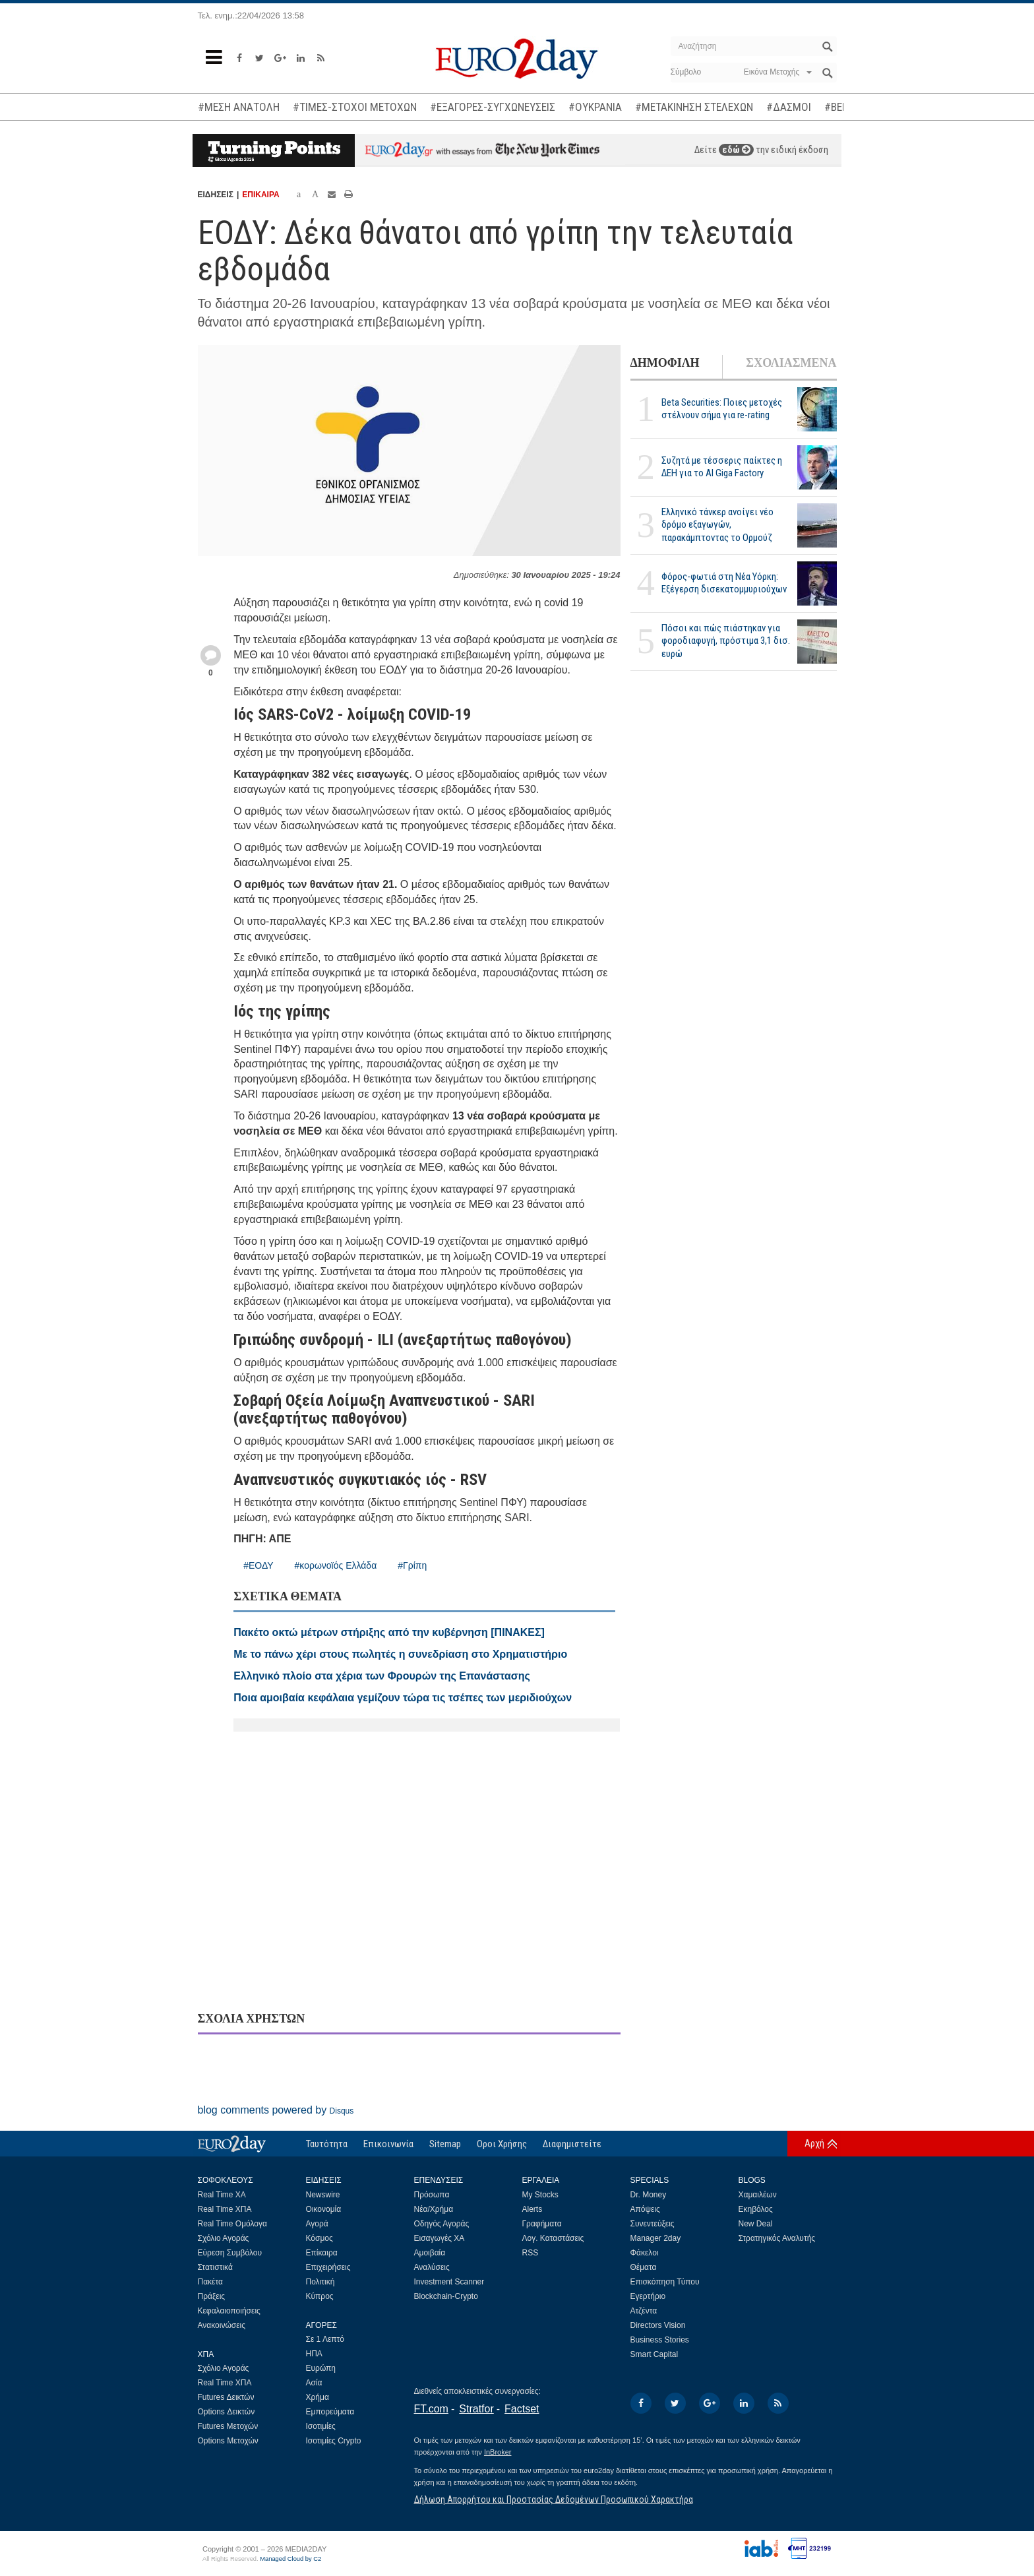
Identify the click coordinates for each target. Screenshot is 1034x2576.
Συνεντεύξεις (652, 2223)
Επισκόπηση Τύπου (665, 2281)
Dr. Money (648, 2194)
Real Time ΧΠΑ (225, 2209)
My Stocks (540, 2194)
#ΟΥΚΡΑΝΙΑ (595, 106)
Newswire (323, 2194)
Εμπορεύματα (330, 2411)
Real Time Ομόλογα (232, 2223)
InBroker (498, 2452)
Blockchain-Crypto (446, 2296)
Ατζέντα (643, 2310)
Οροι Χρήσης (502, 2144)
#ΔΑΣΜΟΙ (788, 106)
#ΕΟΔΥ (258, 1565)
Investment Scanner (449, 2281)
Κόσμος (319, 2238)
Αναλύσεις (432, 2267)
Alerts (532, 2209)
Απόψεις (645, 2209)
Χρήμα (317, 2397)
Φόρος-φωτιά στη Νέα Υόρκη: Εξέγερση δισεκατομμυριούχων (724, 583)
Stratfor (476, 2408)
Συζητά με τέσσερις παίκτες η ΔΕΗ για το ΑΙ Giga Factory (721, 467)
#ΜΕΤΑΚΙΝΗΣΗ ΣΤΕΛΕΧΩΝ (694, 106)
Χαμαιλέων (758, 2194)
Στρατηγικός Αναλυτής (777, 2238)
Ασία (314, 2382)
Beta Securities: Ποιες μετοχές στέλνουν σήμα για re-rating (721, 408)
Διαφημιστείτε (572, 2144)
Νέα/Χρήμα (434, 2209)
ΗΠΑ (314, 2353)
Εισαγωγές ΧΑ (439, 2238)
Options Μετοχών (228, 2440)
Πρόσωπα (432, 2194)
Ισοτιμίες (321, 2426)
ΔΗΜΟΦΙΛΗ (665, 362)
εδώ (736, 150)
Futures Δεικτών (226, 2397)
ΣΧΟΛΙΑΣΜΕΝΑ (791, 362)
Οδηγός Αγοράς (442, 2223)
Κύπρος (320, 2296)
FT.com (431, 2408)
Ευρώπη (321, 2368)
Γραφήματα (542, 2223)
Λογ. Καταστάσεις (553, 2238)
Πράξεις (212, 2296)
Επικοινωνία (388, 2144)
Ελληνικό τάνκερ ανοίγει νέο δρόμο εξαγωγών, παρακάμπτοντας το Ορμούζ (717, 524)
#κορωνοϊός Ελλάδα (336, 1565)
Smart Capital (654, 2354)
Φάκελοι (644, 2252)
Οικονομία (324, 2209)
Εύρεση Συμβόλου (230, 2252)
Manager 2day (655, 2238)
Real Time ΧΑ (222, 2194)
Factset (521, 2408)
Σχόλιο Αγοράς (223, 2238)
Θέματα (643, 2267)
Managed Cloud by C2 (290, 2559)
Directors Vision (658, 2325)
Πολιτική (320, 2281)
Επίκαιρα (322, 2252)
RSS (530, 2252)
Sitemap (445, 2144)
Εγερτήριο (648, 2296)
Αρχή (814, 2143)
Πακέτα (210, 2281)
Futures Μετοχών (228, 2426)
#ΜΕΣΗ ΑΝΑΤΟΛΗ (239, 106)
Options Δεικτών (226, 2411)
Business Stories (659, 2339)
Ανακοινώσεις (222, 2325)
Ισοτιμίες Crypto (333, 2440)
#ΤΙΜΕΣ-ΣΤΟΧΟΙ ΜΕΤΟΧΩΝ (355, 106)
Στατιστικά (215, 2267)
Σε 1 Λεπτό (325, 2339)
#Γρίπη (412, 1565)
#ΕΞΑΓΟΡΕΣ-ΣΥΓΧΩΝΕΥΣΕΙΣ (492, 106)
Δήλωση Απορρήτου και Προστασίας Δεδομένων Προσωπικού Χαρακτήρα (553, 2499)
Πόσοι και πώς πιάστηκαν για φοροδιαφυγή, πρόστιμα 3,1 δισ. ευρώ (725, 640)
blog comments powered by (276, 2110)
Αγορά (317, 2223)
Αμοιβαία (430, 2252)
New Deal (756, 2223)
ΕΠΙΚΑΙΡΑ (260, 194)
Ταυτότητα (327, 2144)
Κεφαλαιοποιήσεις (229, 2310)
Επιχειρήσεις (328, 2267)
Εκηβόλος (756, 2209)
